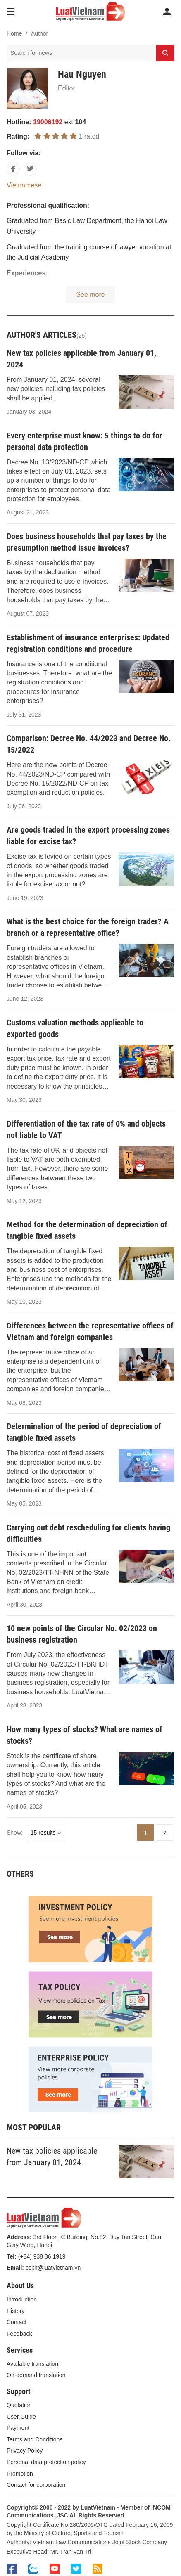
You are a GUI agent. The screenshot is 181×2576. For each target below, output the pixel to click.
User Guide (21, 2416)
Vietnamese (24, 185)
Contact (16, 2322)
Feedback (19, 2333)
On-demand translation (36, 2375)
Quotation (19, 2405)
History (16, 2311)
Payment (18, 2427)
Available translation (32, 2364)
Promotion (20, 2473)
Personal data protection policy (46, 2462)
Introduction (22, 2299)
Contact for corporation (36, 2484)
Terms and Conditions (34, 2439)
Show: (15, 1832)
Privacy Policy (25, 2450)
